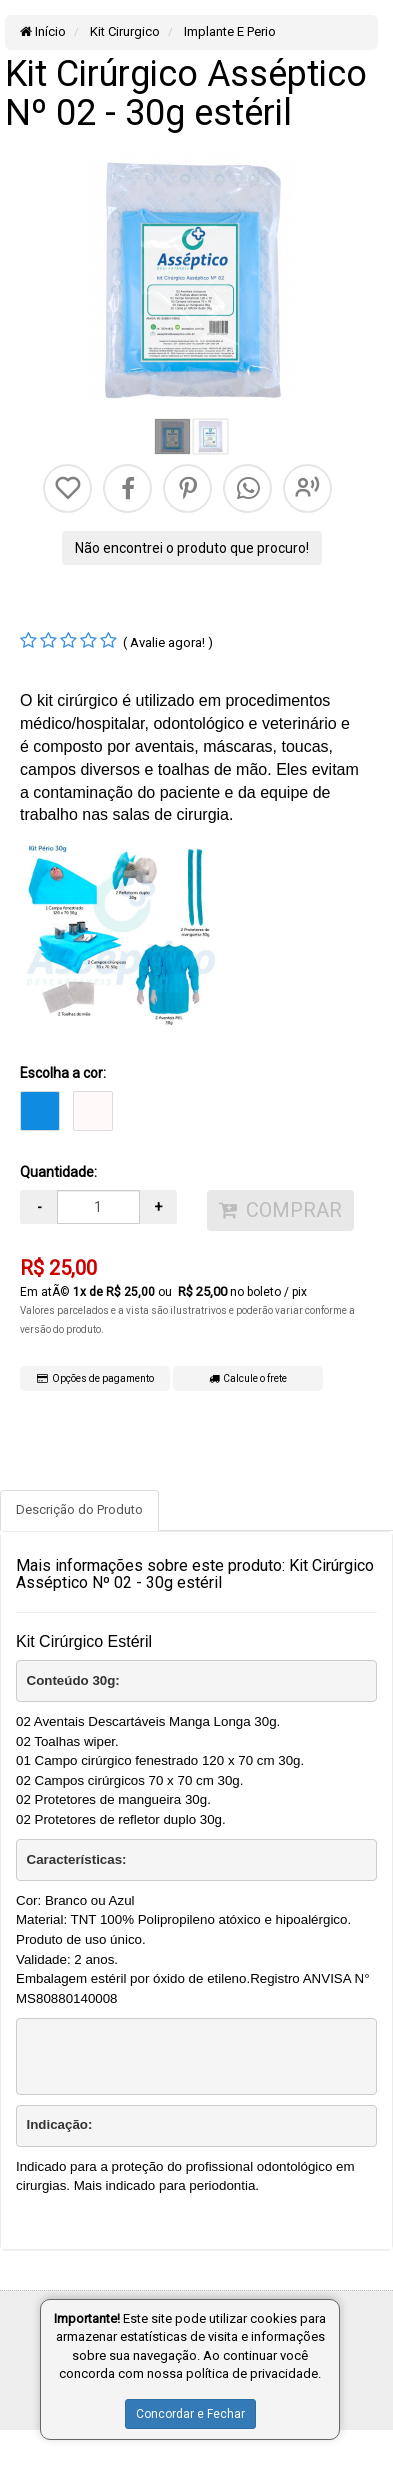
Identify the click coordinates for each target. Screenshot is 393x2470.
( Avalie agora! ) (168, 642)
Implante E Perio (228, 31)
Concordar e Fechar (190, 2414)
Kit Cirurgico (123, 31)
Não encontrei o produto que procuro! (192, 548)
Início (43, 31)
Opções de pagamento (95, 1378)
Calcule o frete (248, 1378)
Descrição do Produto (79, 1509)
